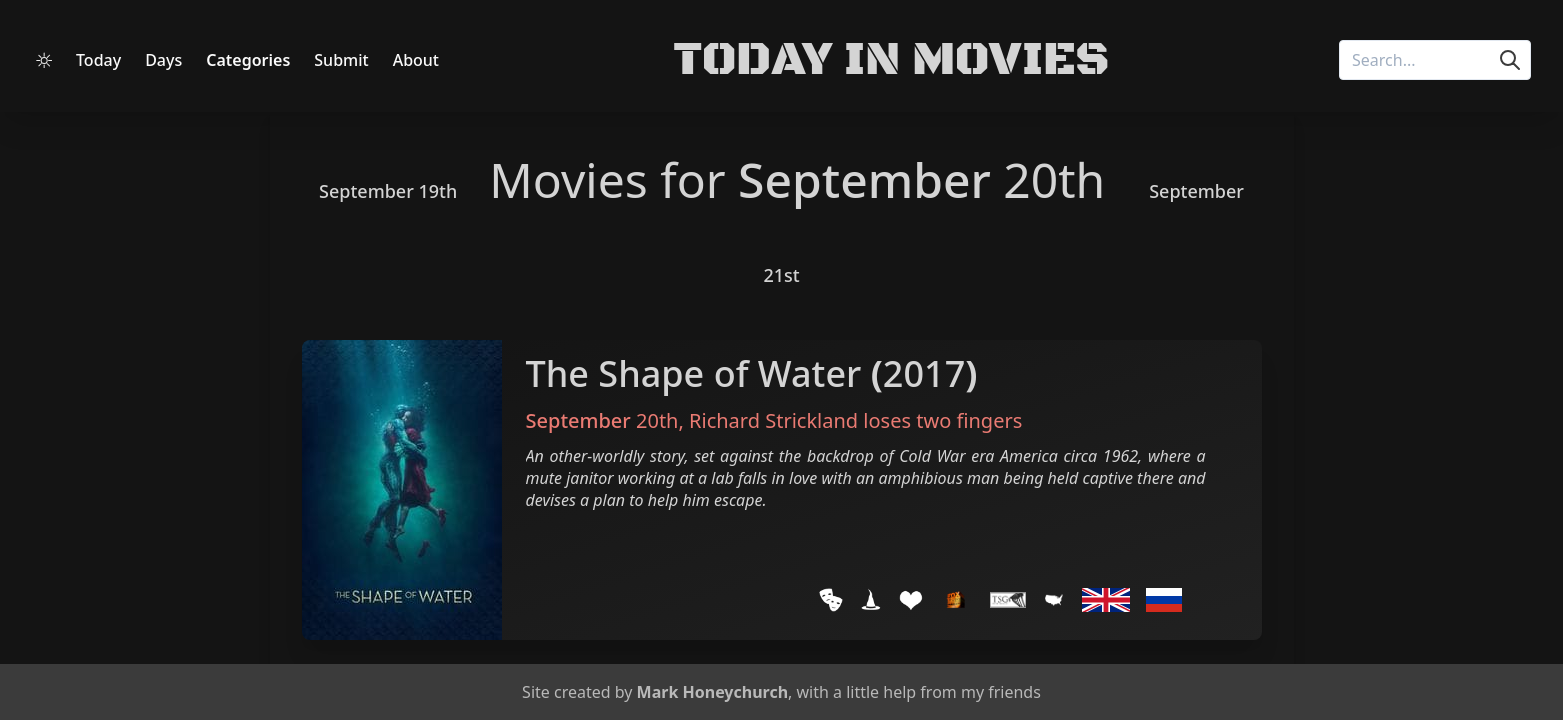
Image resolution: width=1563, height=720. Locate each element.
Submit (341, 60)
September (864, 179)
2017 (924, 373)
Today (98, 60)
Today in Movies (891, 60)
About (416, 60)
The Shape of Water (694, 373)
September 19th (388, 191)
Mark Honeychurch (712, 692)
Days (163, 60)
